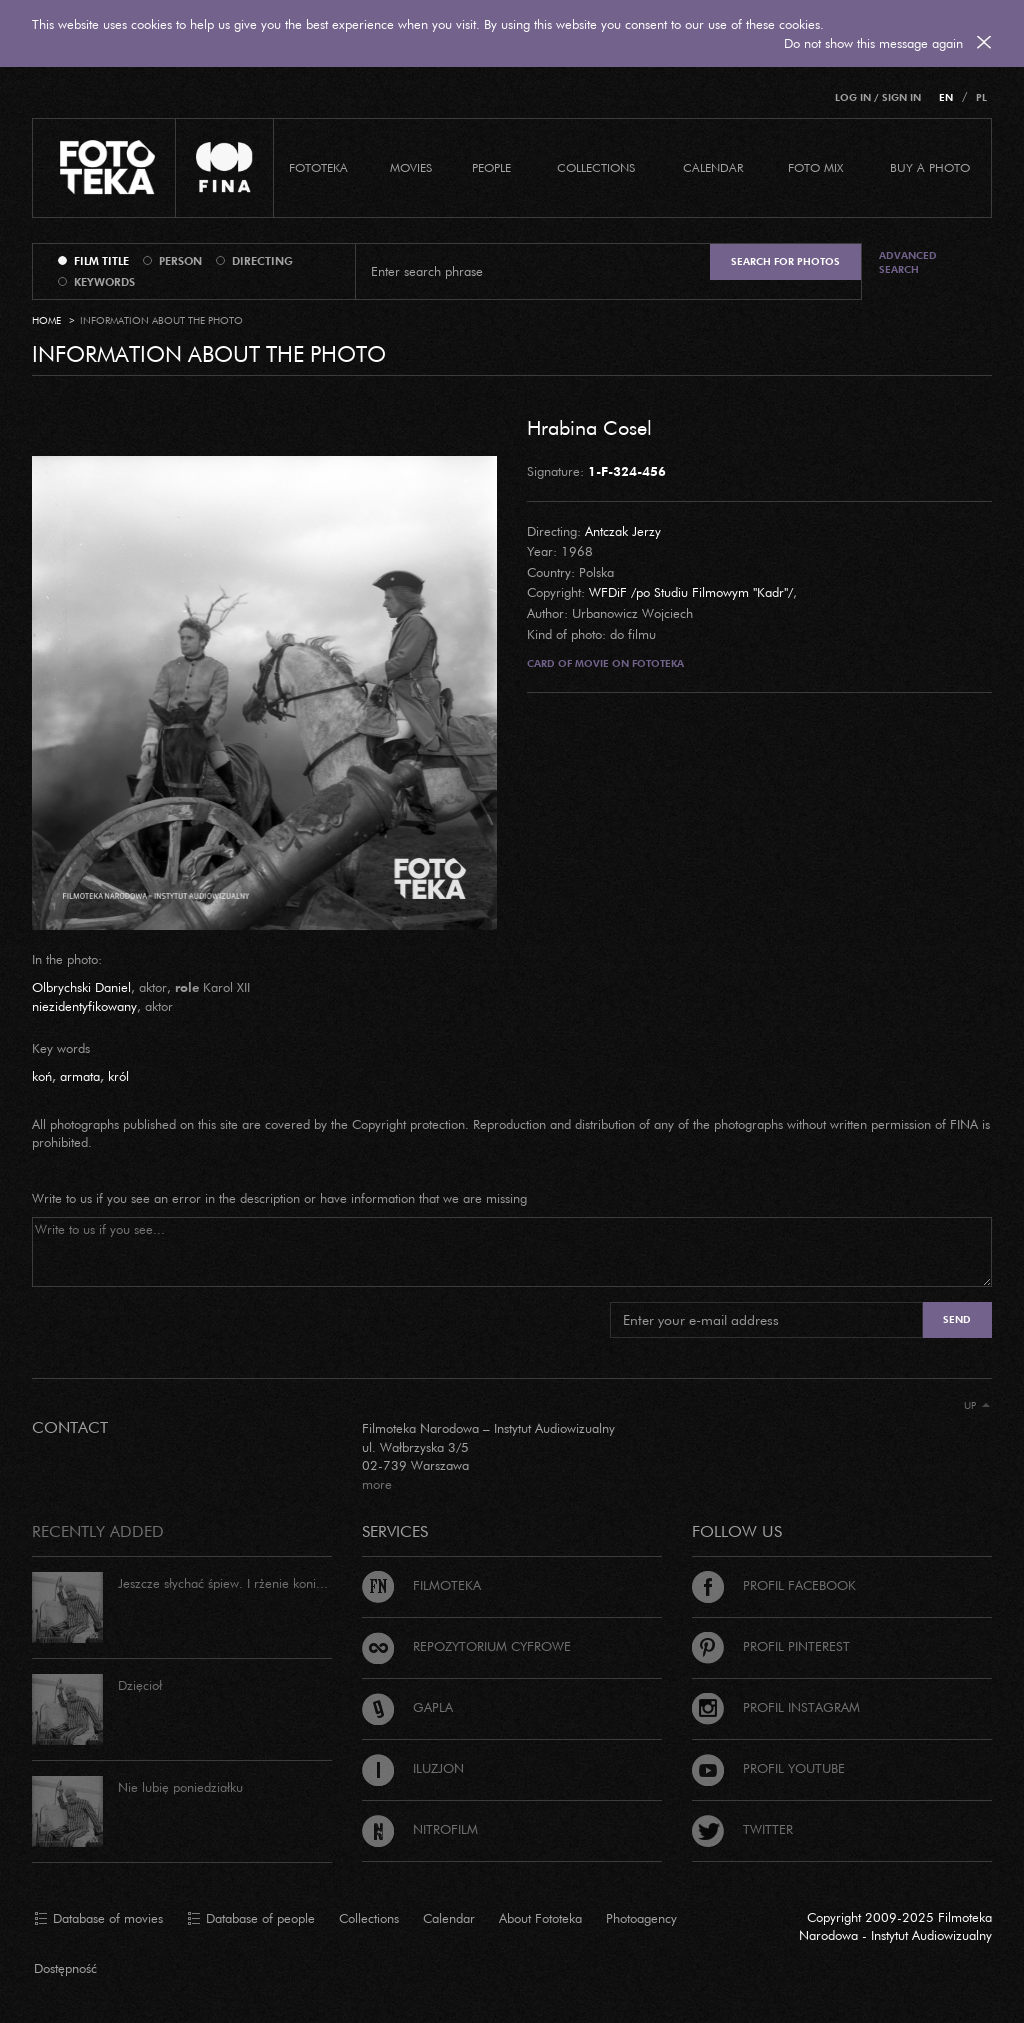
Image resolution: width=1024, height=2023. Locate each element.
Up (977, 1405)
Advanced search (908, 262)
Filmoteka (421, 1585)
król (118, 1076)
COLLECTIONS (596, 167)
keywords (104, 282)
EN (946, 97)
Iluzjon (413, 1768)
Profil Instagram (776, 1707)
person (180, 261)
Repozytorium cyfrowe (466, 1646)
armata (80, 1076)
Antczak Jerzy (623, 531)
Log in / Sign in (878, 97)
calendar (713, 167)
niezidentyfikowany (84, 1006)
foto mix (815, 167)
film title (101, 261)
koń (42, 1076)
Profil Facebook (774, 1585)
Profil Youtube (768, 1768)
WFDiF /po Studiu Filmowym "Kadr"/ (691, 592)
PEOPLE (491, 167)
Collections (369, 1918)
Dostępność (65, 1968)
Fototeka (318, 167)
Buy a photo (930, 167)
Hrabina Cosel (589, 427)
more (377, 1484)
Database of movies (98, 1919)
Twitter (742, 1829)
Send (957, 1319)
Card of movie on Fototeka (605, 663)
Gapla (407, 1707)
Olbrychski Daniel (81, 987)
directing (262, 261)
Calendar (449, 1918)
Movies (411, 167)
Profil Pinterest (771, 1646)
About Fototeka (540, 1918)
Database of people (251, 1919)
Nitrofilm (420, 1829)
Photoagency (641, 1918)
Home (46, 320)
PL (981, 97)
